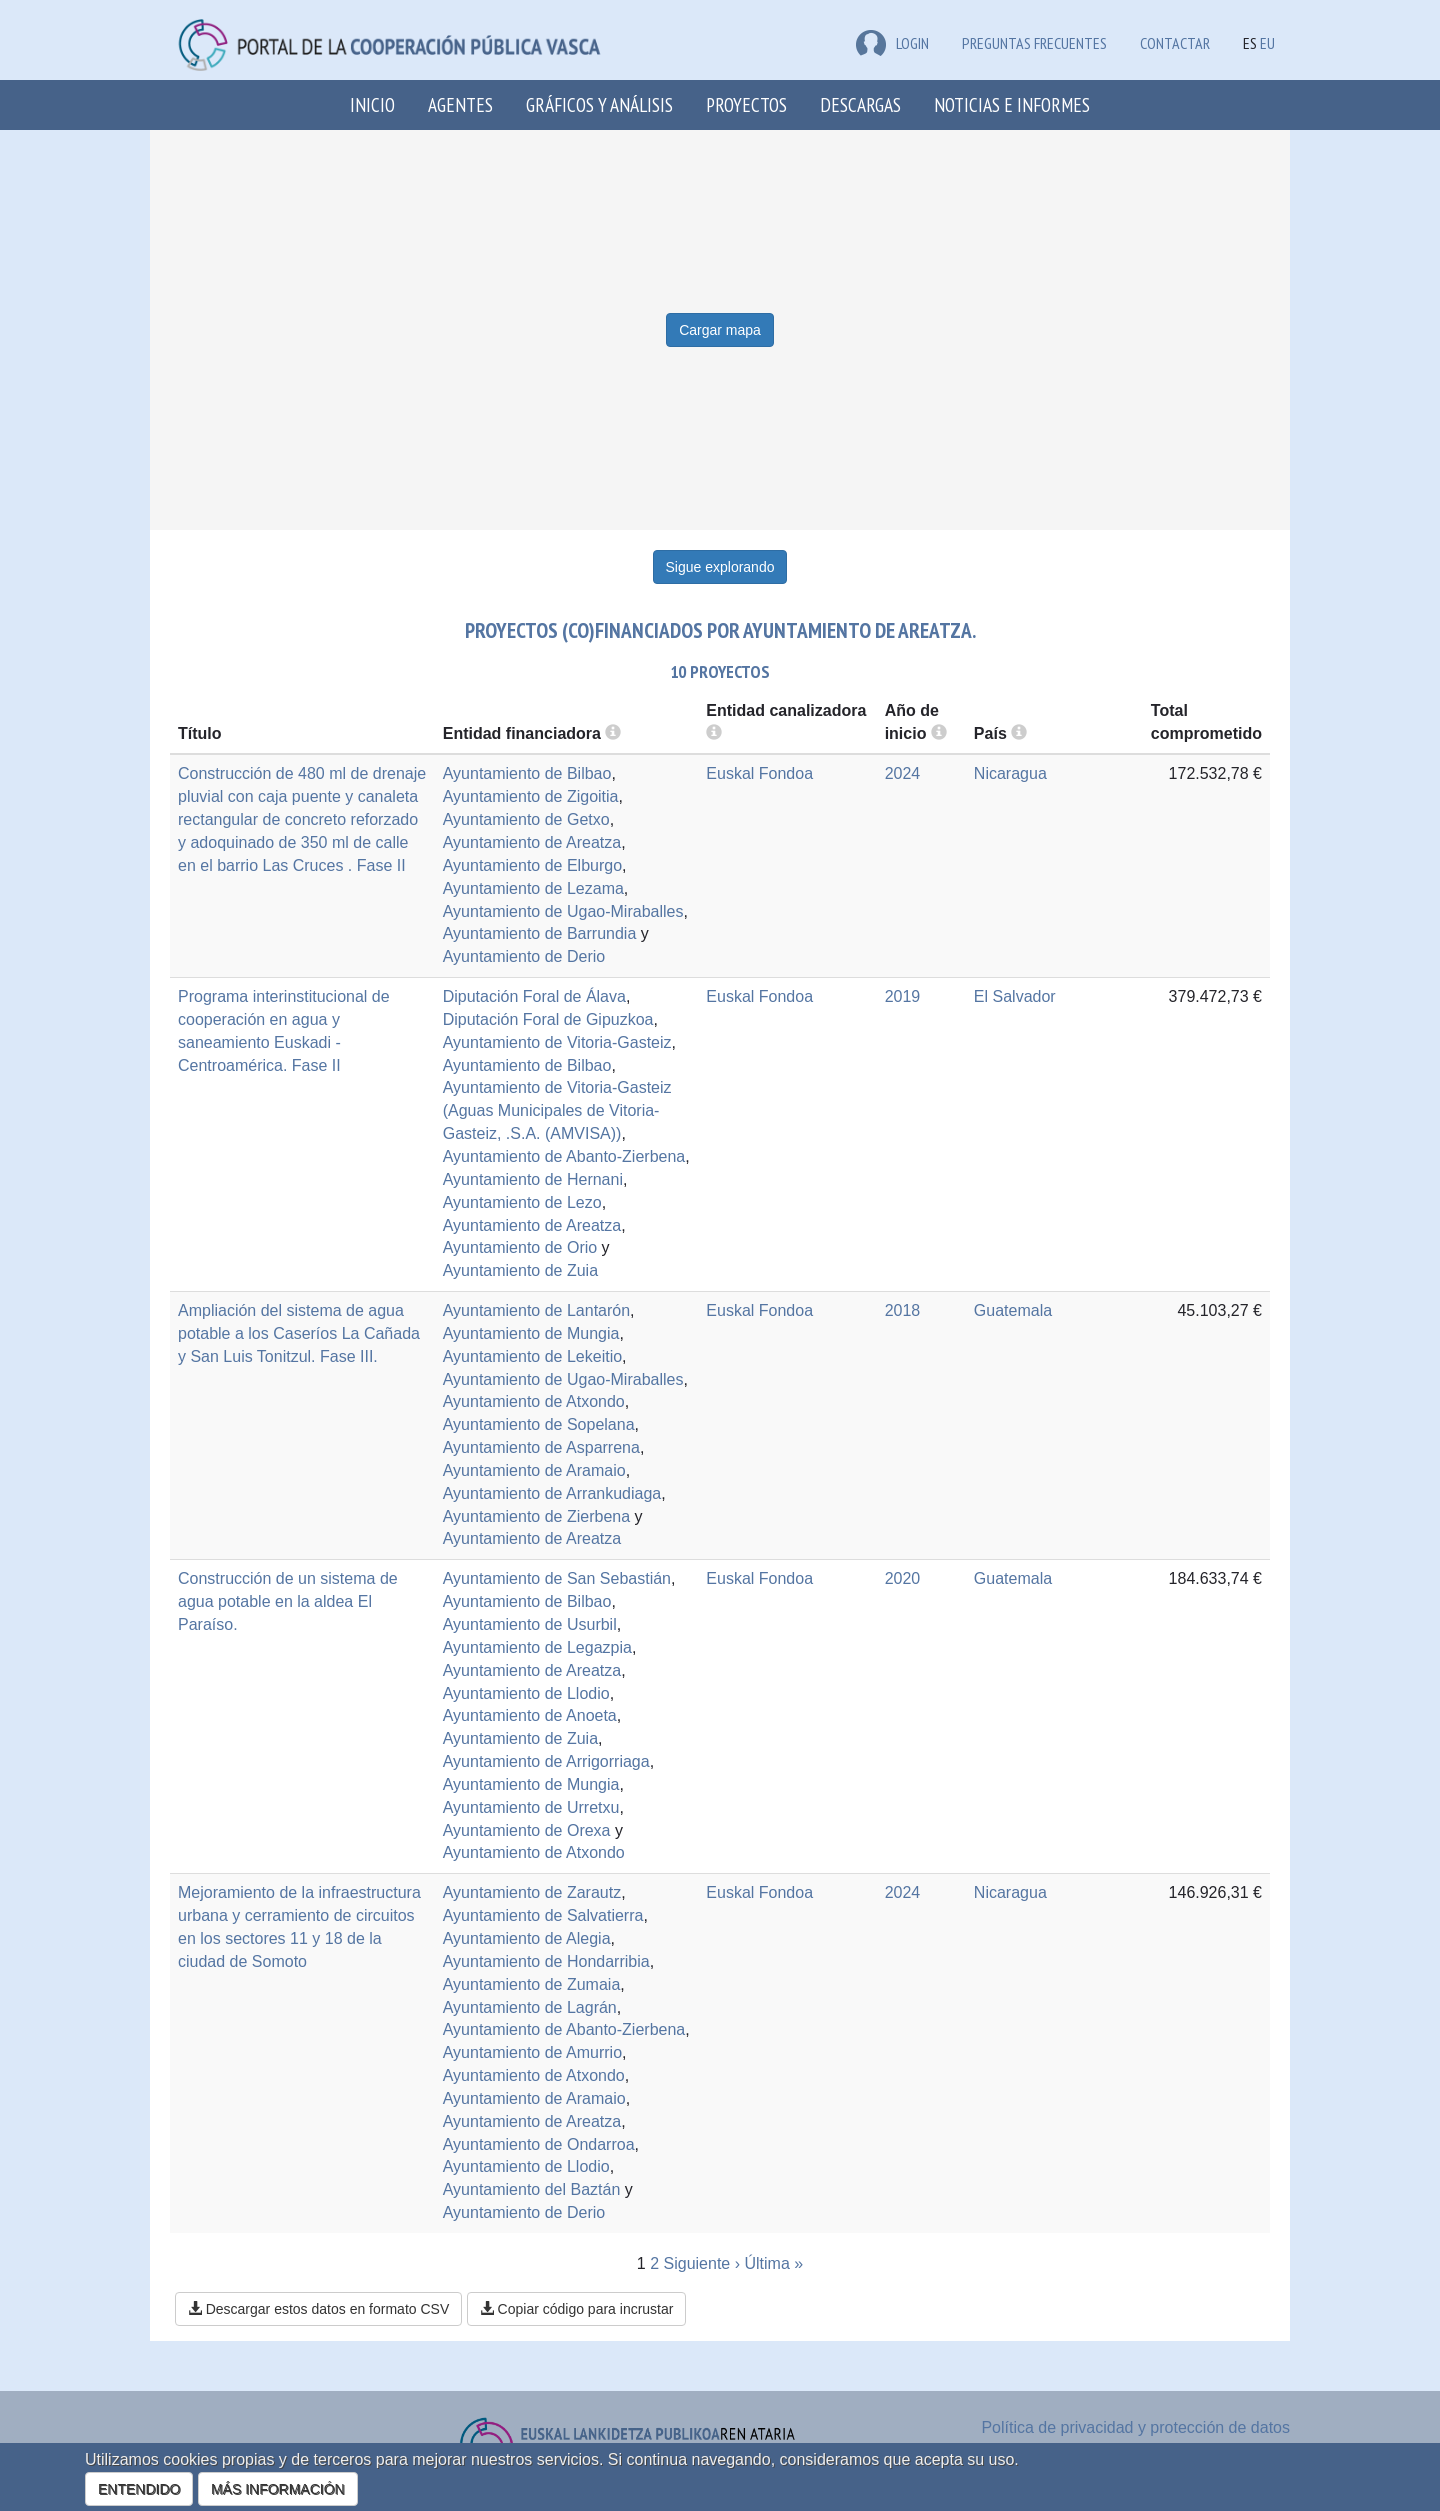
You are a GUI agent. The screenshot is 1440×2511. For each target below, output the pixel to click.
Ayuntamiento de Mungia (531, 1333)
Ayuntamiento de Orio (520, 1247)
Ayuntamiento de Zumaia (532, 1984)
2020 (903, 1578)
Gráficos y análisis (599, 104)
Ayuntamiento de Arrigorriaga (546, 1761)
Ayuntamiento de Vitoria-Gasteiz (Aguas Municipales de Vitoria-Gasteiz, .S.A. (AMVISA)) (557, 1110)
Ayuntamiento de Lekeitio (532, 1356)
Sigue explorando (720, 567)
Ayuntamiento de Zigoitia (531, 796)
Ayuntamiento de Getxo (526, 819)
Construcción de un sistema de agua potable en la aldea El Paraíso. (288, 1601)
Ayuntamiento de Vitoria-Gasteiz (557, 1042)
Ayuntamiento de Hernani (533, 1179)
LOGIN (892, 43)
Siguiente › (702, 2263)
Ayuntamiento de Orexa (527, 1830)
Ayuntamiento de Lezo (522, 1202)
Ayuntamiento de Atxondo (534, 1401)
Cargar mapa (720, 330)
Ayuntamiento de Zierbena (536, 1516)
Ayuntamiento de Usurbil (530, 1624)
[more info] (939, 733)
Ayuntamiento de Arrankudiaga (552, 1493)
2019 (903, 996)
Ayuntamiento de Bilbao (527, 773)
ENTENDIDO (139, 2489)
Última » (773, 2263)
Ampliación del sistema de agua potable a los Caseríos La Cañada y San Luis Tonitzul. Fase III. (299, 1333)
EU (1267, 43)
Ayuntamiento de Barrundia (540, 933)
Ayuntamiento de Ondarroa (539, 2144)
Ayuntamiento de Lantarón (536, 1310)
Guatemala (1013, 1310)
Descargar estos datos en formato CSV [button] (318, 2309)
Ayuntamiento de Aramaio (534, 1470)
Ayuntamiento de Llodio (526, 1693)
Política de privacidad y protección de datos (1135, 2427)
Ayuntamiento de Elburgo (532, 865)
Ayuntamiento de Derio (524, 956)
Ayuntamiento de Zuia (520, 1270)
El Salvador (1015, 996)
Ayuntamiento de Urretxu (531, 1807)
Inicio (372, 104)
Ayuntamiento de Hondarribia (546, 1961)
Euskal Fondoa (759, 773)
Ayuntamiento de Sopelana (539, 1424)
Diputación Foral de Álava (534, 996)
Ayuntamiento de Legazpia (537, 1647)
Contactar (1175, 43)
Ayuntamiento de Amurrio (532, 2052)
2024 (903, 773)
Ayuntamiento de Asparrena (541, 1447)
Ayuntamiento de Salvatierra (543, 1915)
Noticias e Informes (1012, 104)
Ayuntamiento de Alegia (527, 1938)
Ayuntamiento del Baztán (532, 2189)
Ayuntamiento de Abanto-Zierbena (564, 1156)
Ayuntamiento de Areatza (532, 842)
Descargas (860, 104)
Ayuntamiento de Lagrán (530, 2007)
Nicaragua (1010, 773)
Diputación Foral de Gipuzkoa (548, 1019)
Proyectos (746, 104)
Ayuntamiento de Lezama (533, 888)
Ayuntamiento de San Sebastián (557, 1578)
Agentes (460, 104)
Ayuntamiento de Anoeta (530, 1715)
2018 (903, 1310)
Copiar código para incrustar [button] (577, 2309)
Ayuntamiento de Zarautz (532, 1892)
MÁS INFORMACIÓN (278, 2489)
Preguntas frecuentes (1034, 43)
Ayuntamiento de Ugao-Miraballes (563, 911)
